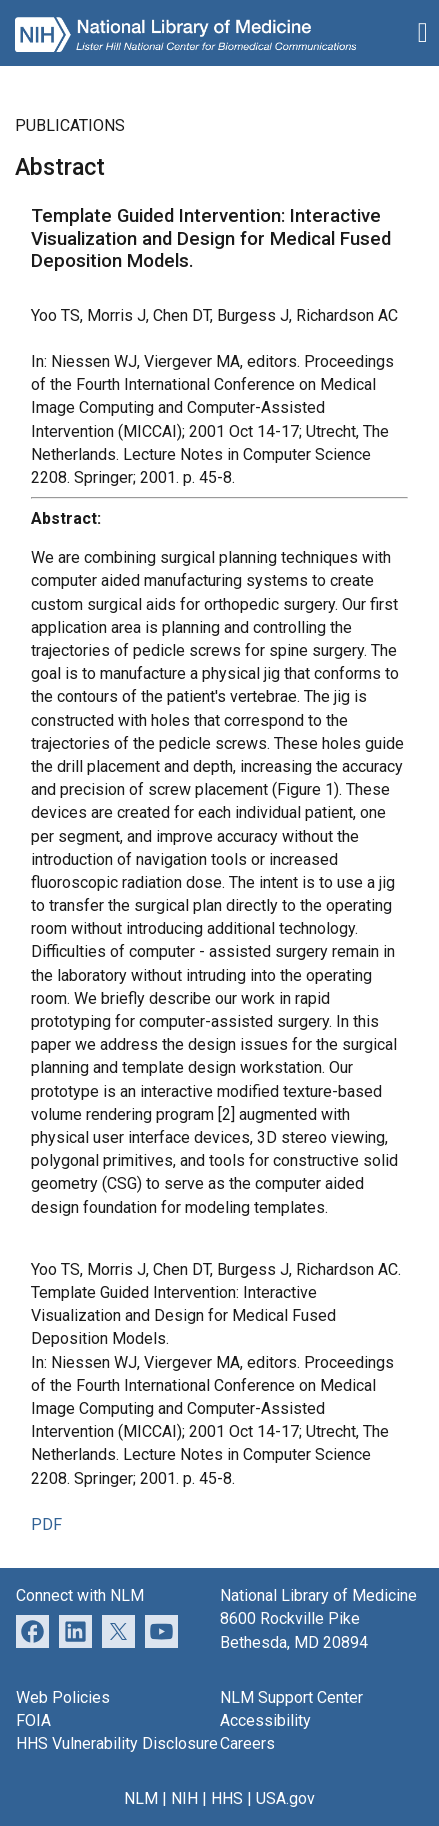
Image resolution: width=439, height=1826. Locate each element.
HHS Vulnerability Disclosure (117, 1743)
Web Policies (63, 1697)
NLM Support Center (291, 1697)
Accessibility (265, 1720)
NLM (141, 1798)
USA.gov (285, 1798)
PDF (46, 1524)
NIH (184, 1798)
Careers (247, 1743)
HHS (227, 1798)
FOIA (33, 1720)
